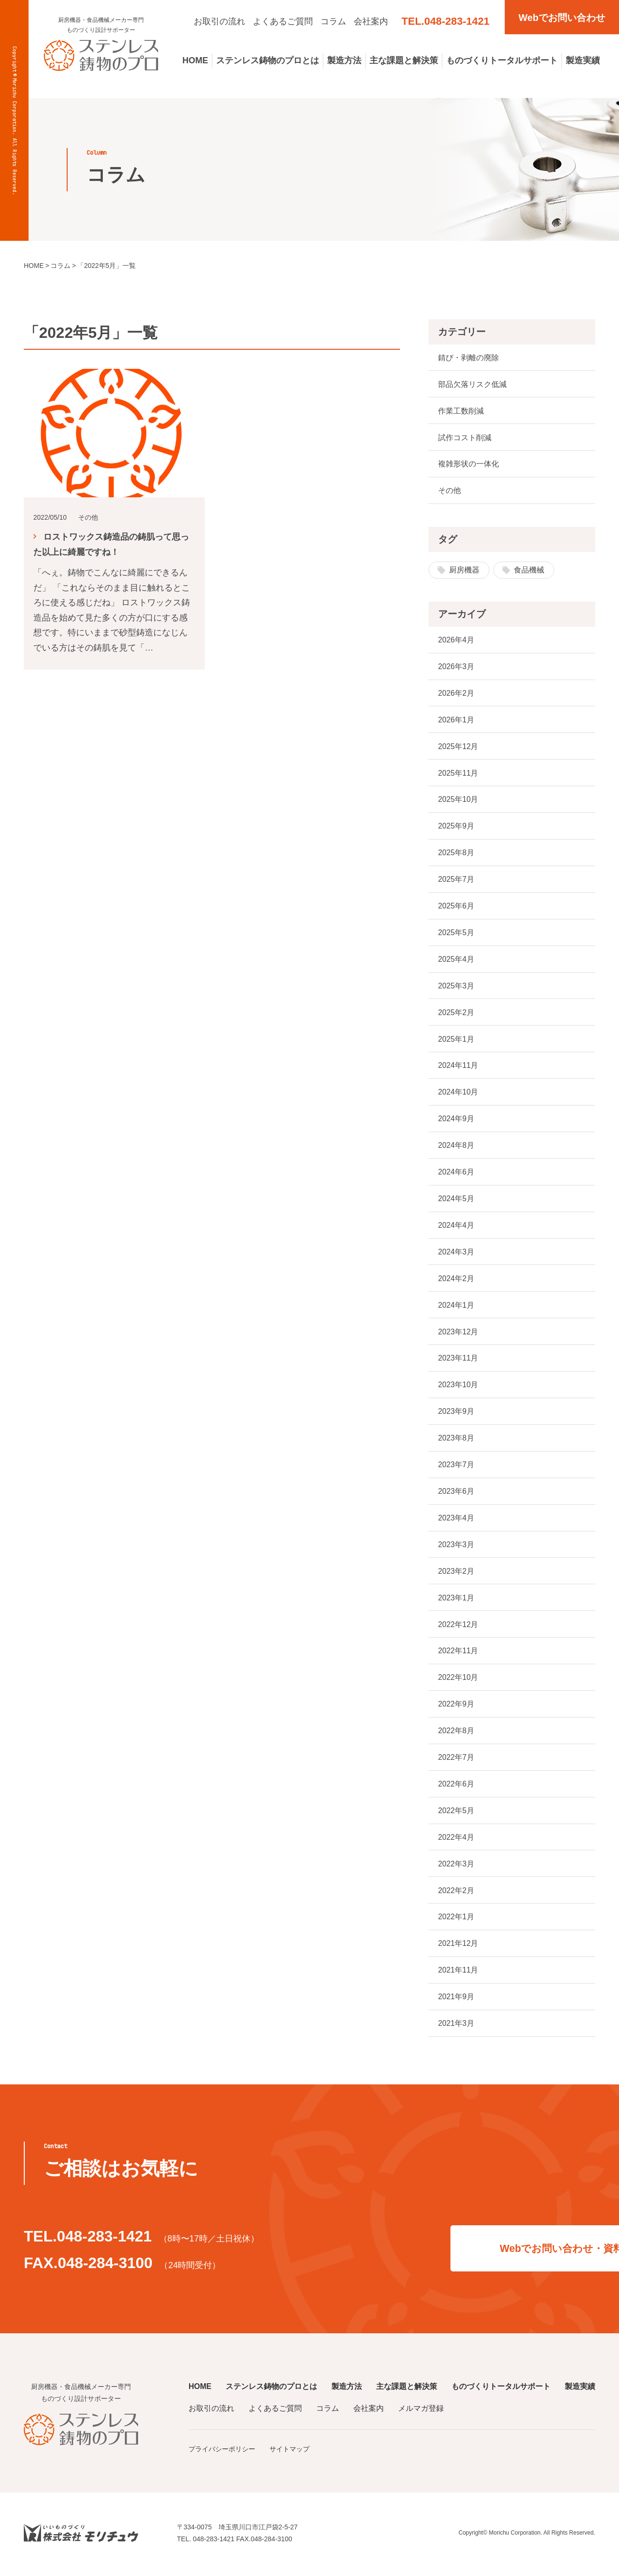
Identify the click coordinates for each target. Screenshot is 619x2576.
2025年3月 (456, 987)
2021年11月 (458, 1973)
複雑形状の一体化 (468, 464)
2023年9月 (456, 1413)
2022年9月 (456, 1706)
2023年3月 (456, 1546)
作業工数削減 (461, 411)
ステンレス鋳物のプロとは (267, 60)
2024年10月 (458, 1093)
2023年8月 (456, 1440)
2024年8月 (456, 1147)
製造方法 (344, 60)
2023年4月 (456, 1520)
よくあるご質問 (283, 21)
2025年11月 (458, 774)
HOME (195, 60)
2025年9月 (456, 827)
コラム (333, 21)
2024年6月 (456, 1173)
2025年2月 (456, 1013)
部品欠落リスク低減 (472, 384)
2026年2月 (456, 694)
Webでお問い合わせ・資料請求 (466, 2250)
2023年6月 (456, 1493)
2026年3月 (456, 667)
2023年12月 (458, 1333)
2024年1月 (456, 1307)
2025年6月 (456, 907)
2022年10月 (458, 1680)
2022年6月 (456, 1786)
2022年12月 (458, 1626)
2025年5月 (456, 933)
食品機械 (529, 570)
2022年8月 (456, 1733)
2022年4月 (456, 1840)
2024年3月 (456, 1253)
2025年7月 (456, 880)
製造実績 (583, 60)
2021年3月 (456, 2026)
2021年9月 (456, 1999)
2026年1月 (456, 720)
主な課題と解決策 (403, 60)
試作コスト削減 (464, 438)
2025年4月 (456, 960)
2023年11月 (458, 1360)
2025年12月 (458, 747)
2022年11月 (458, 1653)
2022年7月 (456, 1760)
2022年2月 (456, 1893)
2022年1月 (456, 1919)
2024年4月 (456, 1227)
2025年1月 (456, 1040)
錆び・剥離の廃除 (468, 358)
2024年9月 (456, 1120)
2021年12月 (458, 1946)
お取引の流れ (219, 21)
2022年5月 (456, 1813)
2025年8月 (456, 853)
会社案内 (371, 21)
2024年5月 (456, 1200)
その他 (449, 491)
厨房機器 (464, 570)
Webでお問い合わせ (562, 17)
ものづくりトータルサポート (502, 60)
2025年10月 (458, 800)
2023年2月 (456, 1573)
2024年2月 (456, 1280)
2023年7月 (456, 1466)
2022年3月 (456, 1866)
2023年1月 (456, 1600)
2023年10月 (458, 1386)
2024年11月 (458, 1067)
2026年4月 (456, 640)
